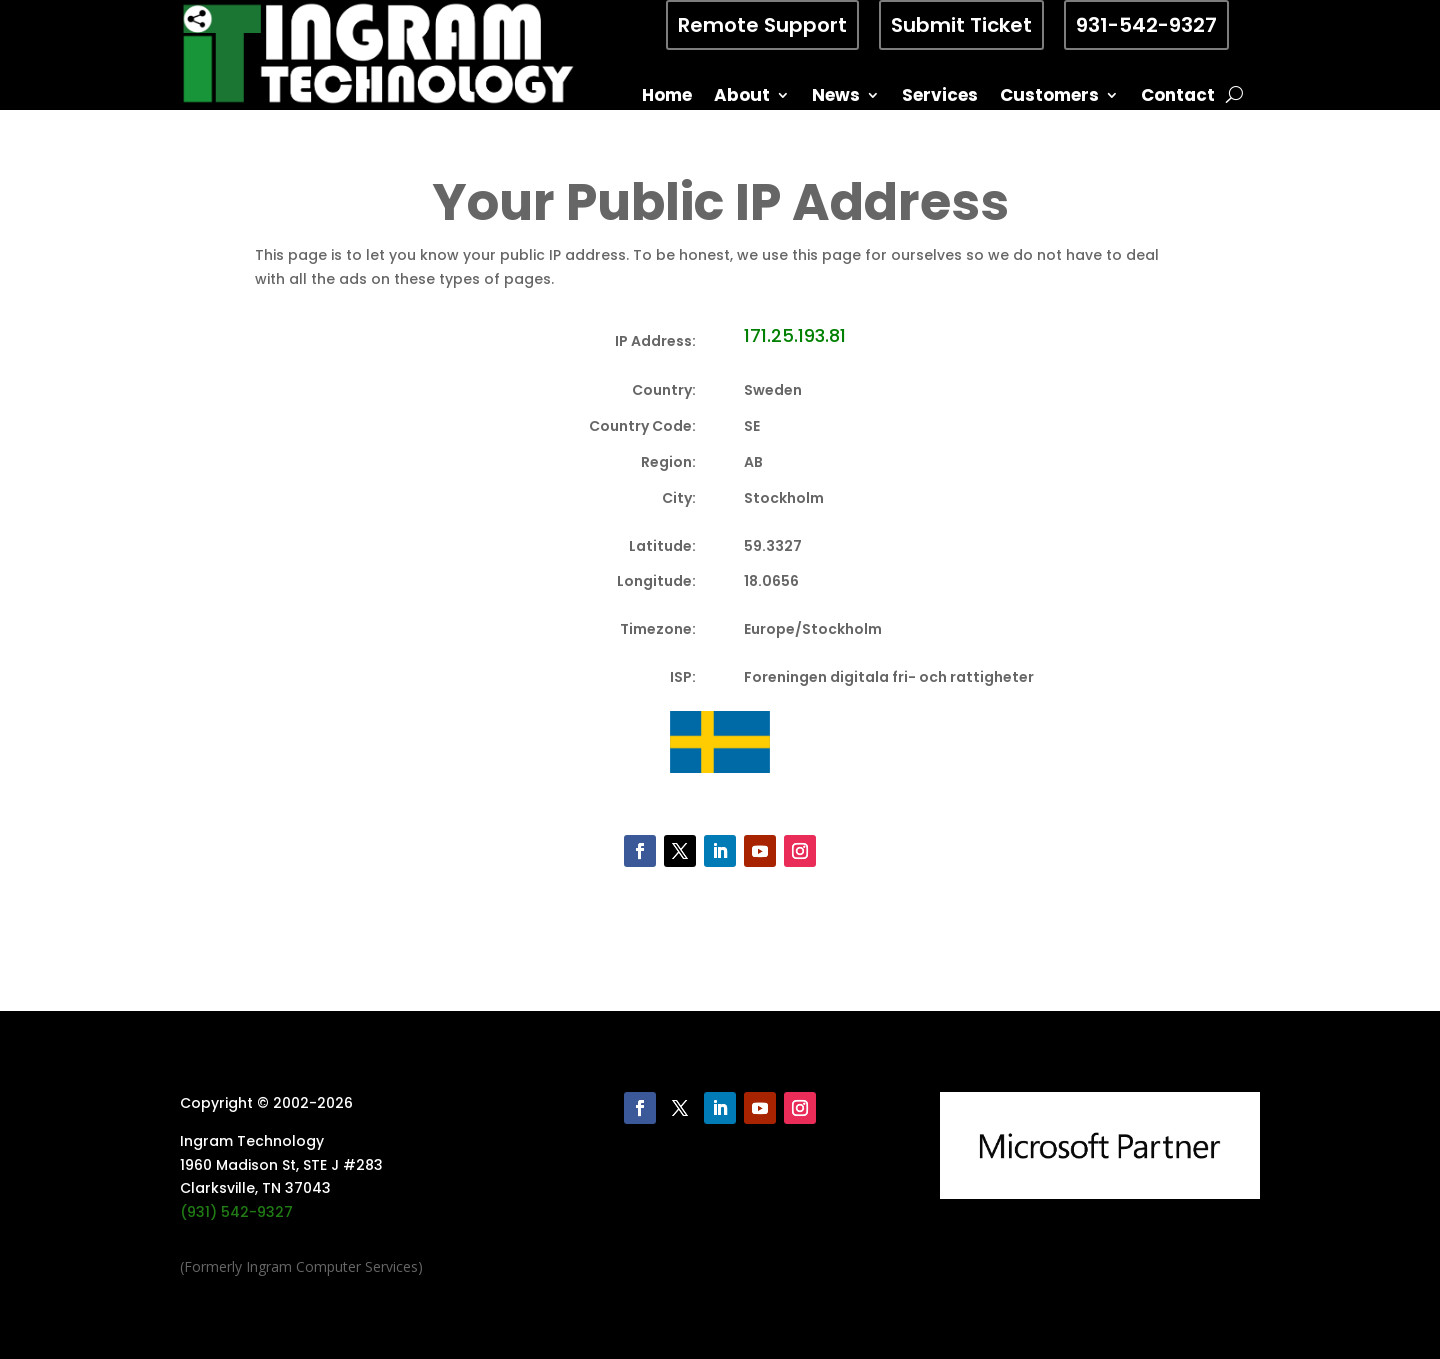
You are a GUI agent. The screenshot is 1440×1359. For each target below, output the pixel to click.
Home (667, 97)
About (742, 97)
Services (940, 97)
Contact (1178, 97)
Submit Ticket (961, 25)
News (836, 97)
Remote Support (762, 25)
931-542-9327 (1146, 25)
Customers (1049, 97)
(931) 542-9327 (236, 1212)
